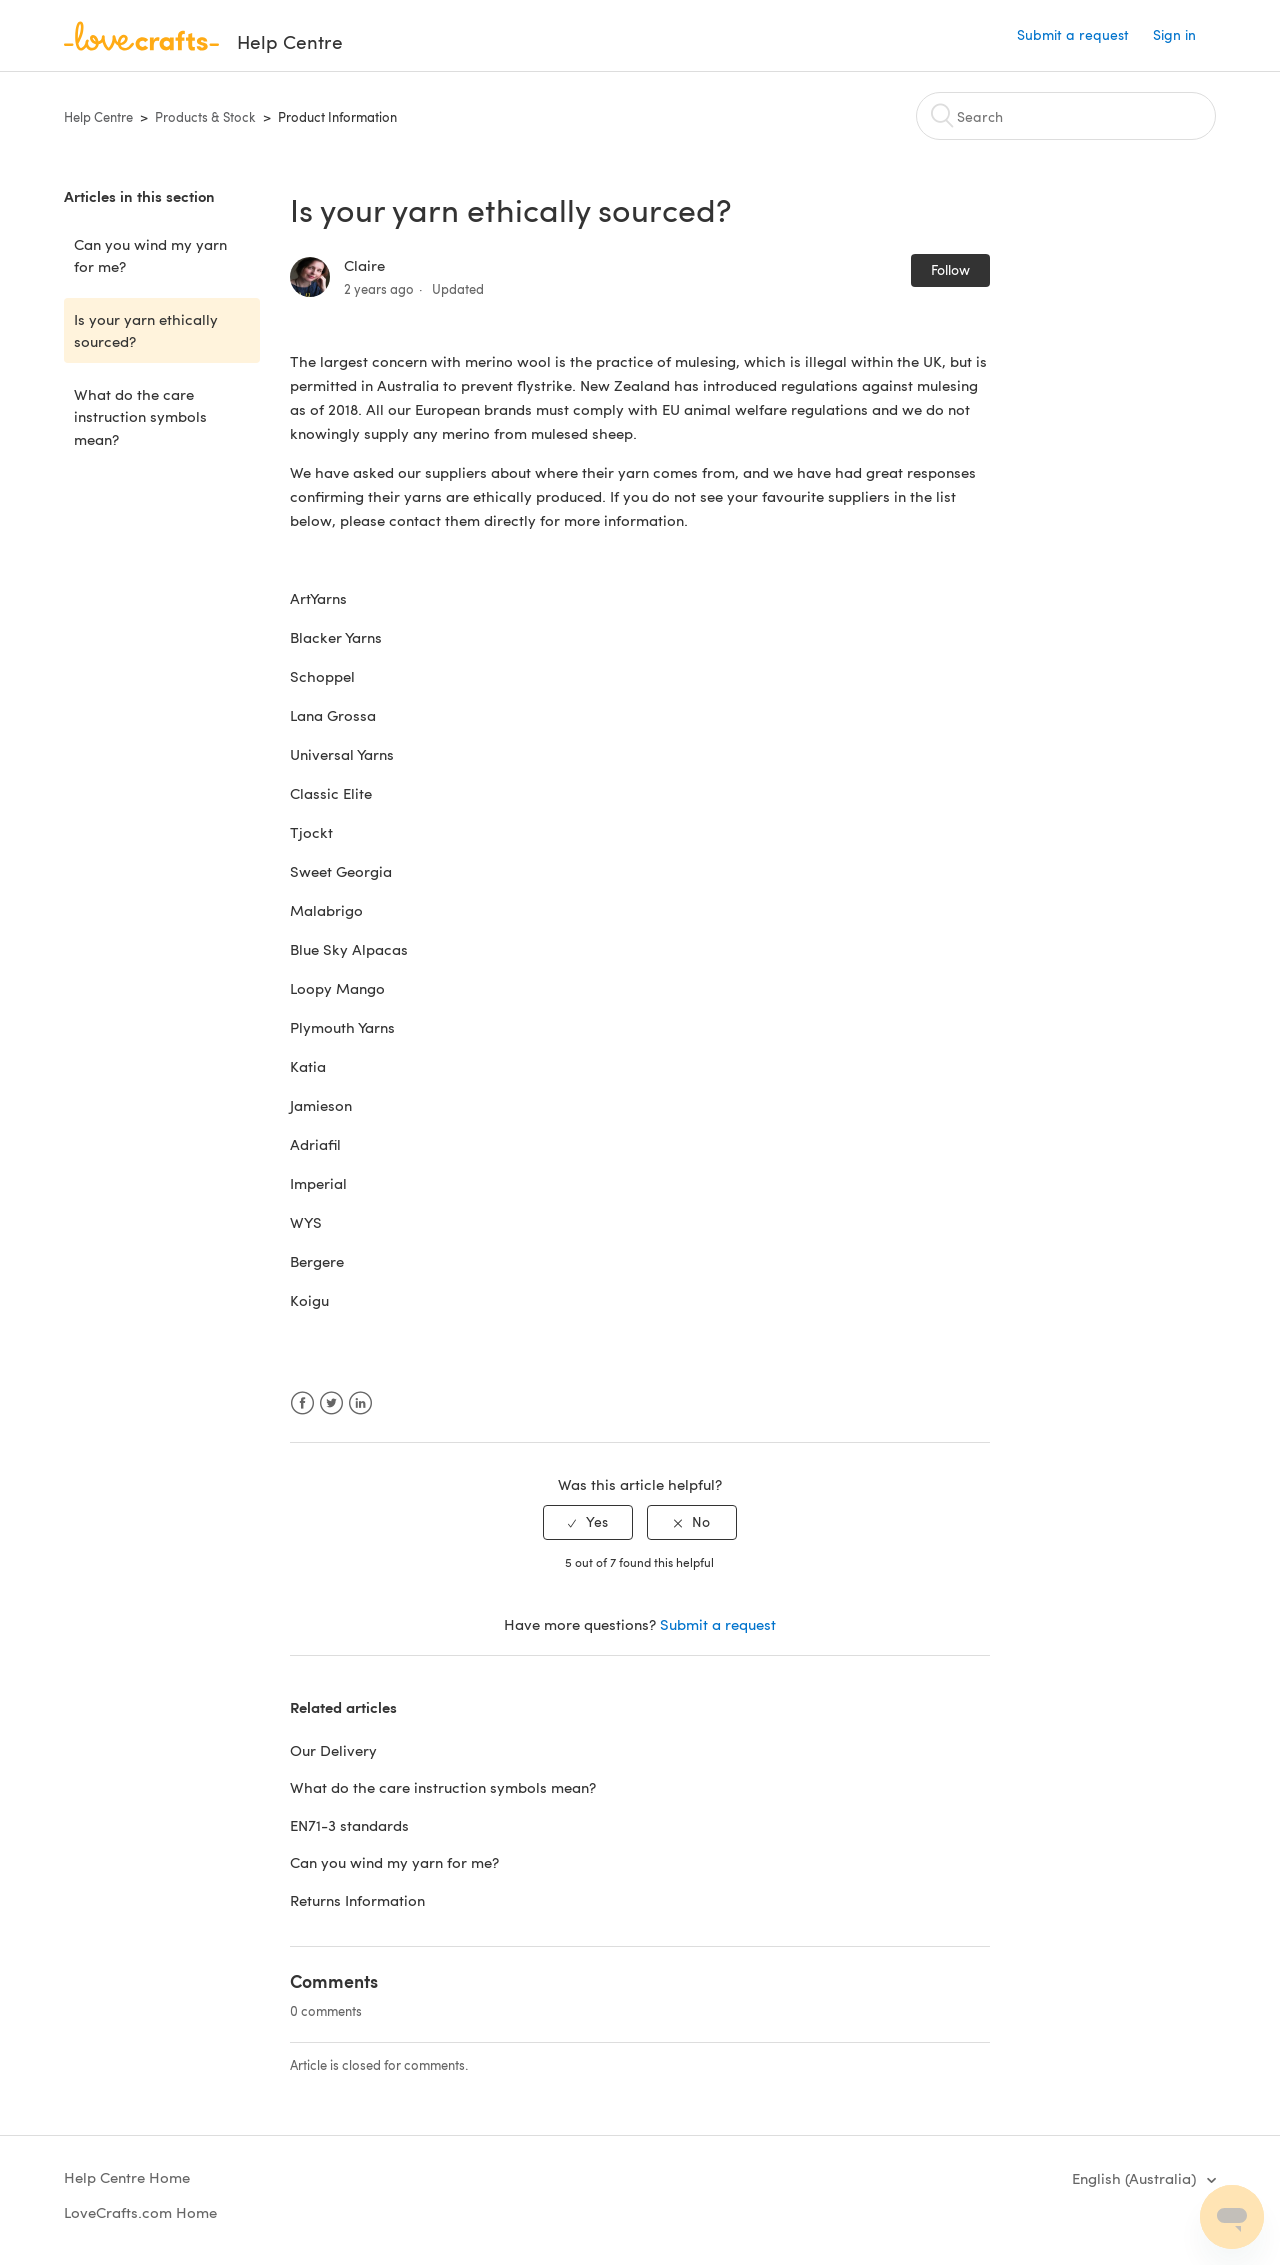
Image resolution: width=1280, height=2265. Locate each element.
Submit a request (1073, 34)
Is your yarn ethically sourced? (146, 330)
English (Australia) (1136, 2178)
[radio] (588, 1522)
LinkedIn (360, 1403)
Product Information (337, 117)
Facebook (302, 1403)
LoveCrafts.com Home (140, 2212)
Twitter (331, 1403)
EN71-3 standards (349, 1825)
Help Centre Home (127, 2177)
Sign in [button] (1174, 34)
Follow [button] (950, 269)
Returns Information (357, 1900)
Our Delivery (333, 1750)
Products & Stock (205, 117)
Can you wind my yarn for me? (150, 255)
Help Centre (98, 117)
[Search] (1066, 116)
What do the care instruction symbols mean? (140, 416)
